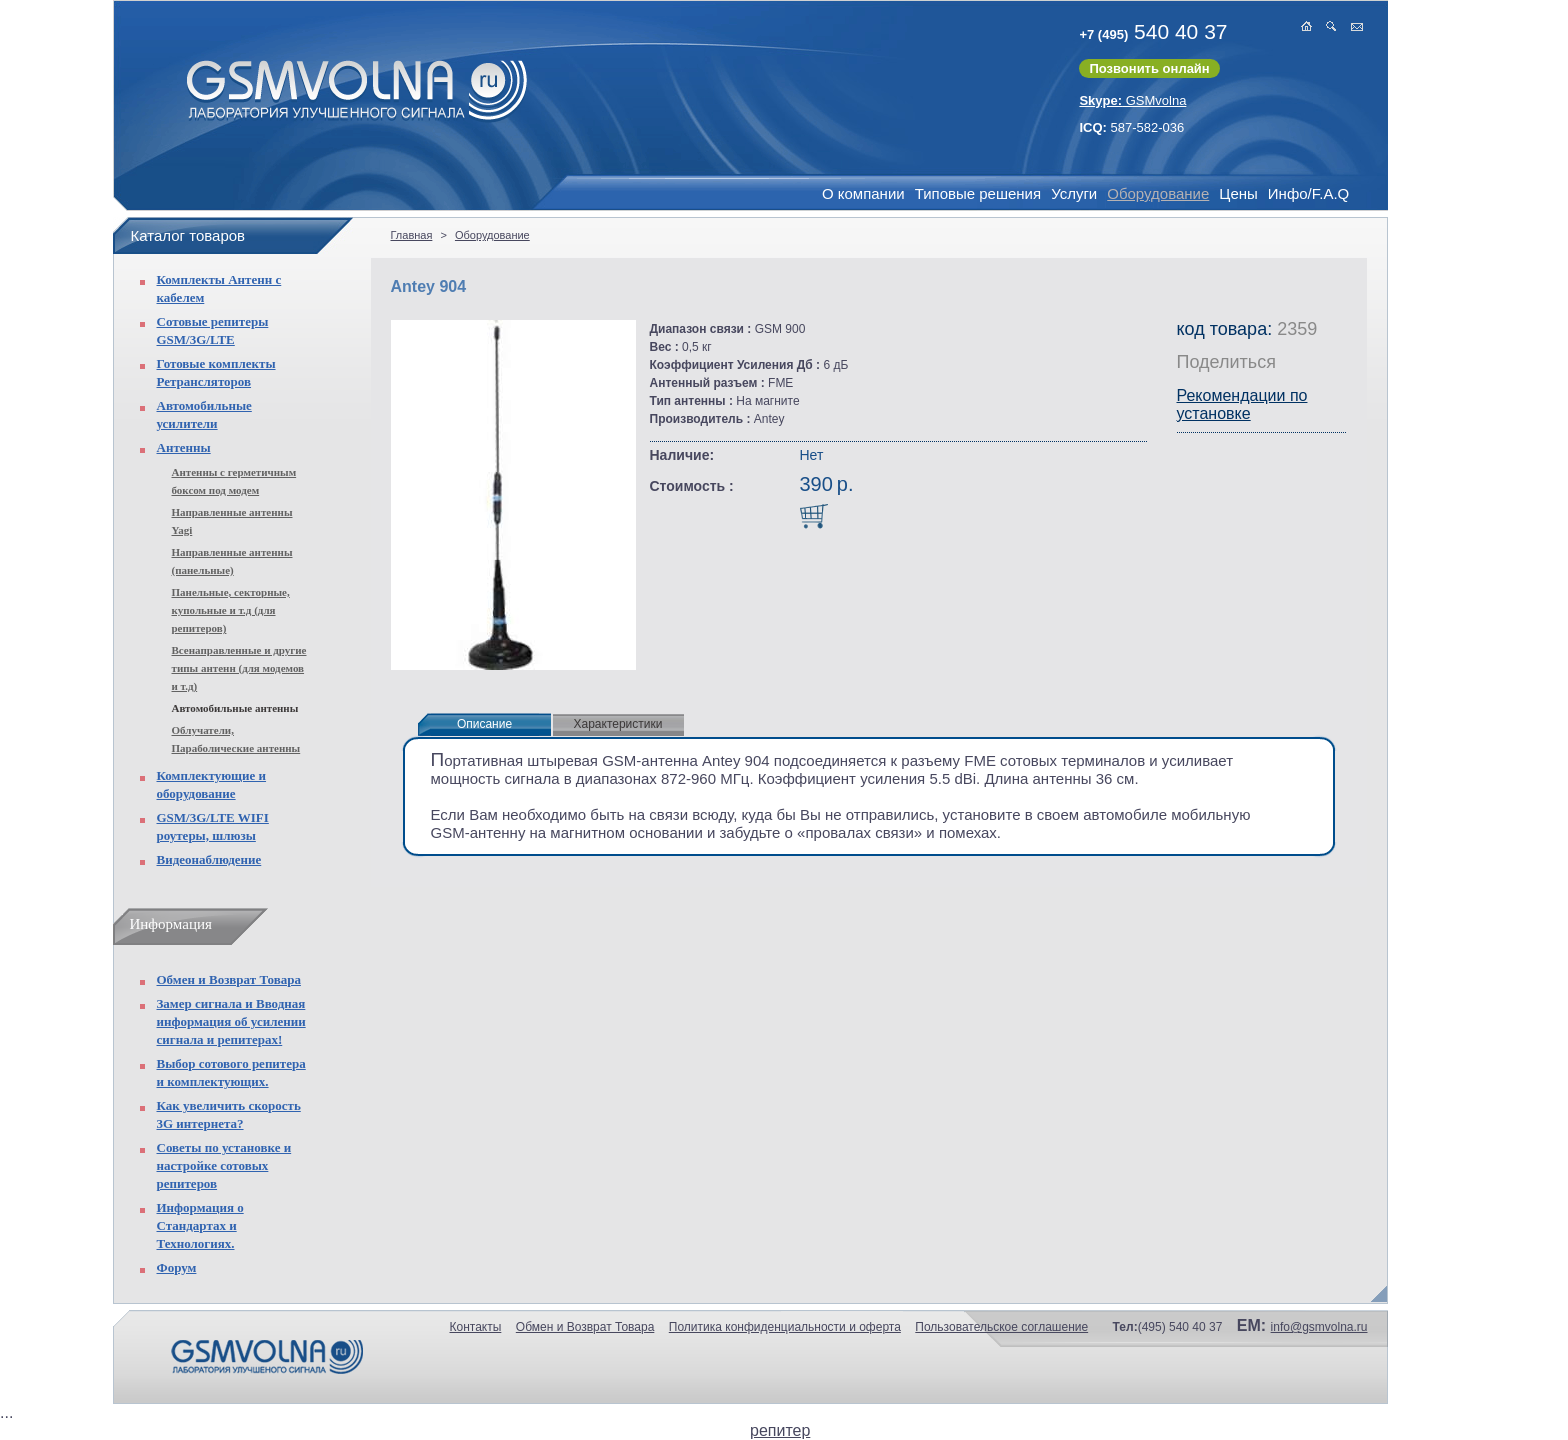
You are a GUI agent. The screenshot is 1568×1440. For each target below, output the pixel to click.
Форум (177, 1267)
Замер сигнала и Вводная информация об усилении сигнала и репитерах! (231, 1021)
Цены (1238, 193)
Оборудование (1158, 193)
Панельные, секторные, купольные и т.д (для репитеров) (231, 610)
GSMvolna (1132, 100)
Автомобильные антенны (235, 708)
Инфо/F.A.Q (1308, 193)
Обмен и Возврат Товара (229, 979)
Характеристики (618, 724)
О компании (863, 193)
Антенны (184, 447)
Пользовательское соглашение (1001, 1327)
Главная (412, 235)
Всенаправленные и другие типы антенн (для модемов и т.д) (239, 668)
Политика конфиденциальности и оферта (785, 1327)
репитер (780, 1430)
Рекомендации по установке (1242, 404)
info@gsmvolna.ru (1319, 1327)
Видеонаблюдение (209, 859)
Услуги (1074, 193)
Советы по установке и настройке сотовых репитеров (224, 1165)
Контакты (476, 1327)
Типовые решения (978, 193)
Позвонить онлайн (1149, 68)
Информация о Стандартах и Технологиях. (200, 1225)
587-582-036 (1131, 127)
